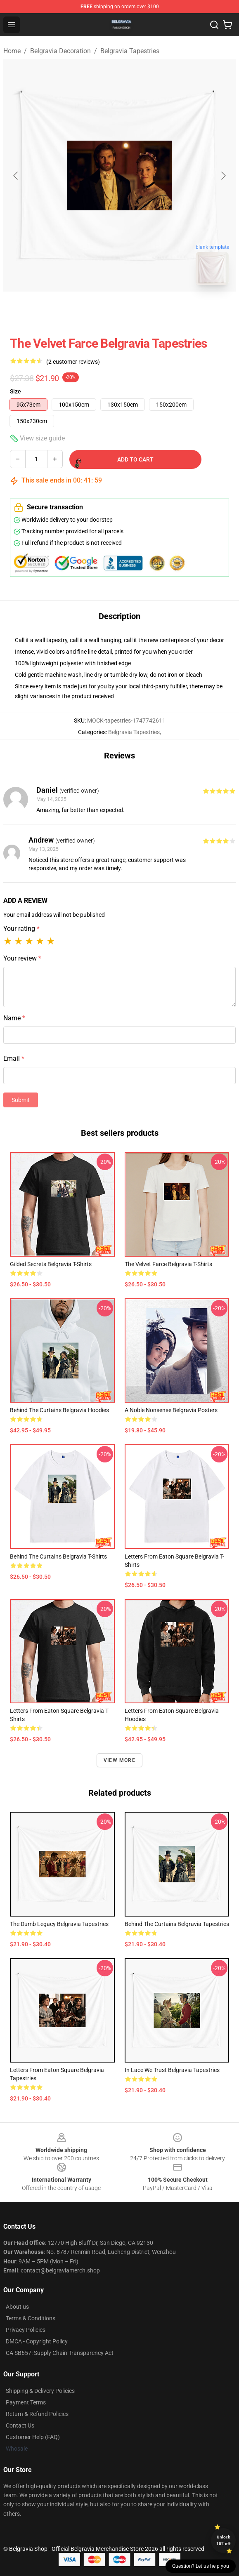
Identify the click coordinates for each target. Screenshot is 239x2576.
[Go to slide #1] (98, 310)
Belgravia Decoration (60, 51)
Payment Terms (26, 2402)
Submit (21, 1100)
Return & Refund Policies (37, 2414)
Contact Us (20, 2425)
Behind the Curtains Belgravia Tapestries (177, 1924)
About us (17, 2306)
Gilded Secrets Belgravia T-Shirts (51, 1264)
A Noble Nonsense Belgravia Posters (171, 1410)
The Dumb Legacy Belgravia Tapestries (59, 1924)
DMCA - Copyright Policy (37, 2341)
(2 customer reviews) (73, 361)
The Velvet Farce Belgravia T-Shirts (168, 1264)
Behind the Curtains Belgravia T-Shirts (58, 1556)
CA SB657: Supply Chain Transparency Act (60, 2353)
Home (12, 51)
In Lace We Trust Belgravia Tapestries (172, 2070)
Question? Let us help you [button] (200, 2566)
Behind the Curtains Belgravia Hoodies (59, 1410)
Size (15, 391)
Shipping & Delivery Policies (40, 2391)
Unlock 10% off (223, 2540)
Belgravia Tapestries (129, 51)
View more (119, 1760)
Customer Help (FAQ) (33, 2437)
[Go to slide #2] (141, 310)
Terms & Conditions (30, 2318)
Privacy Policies (25, 2329)
